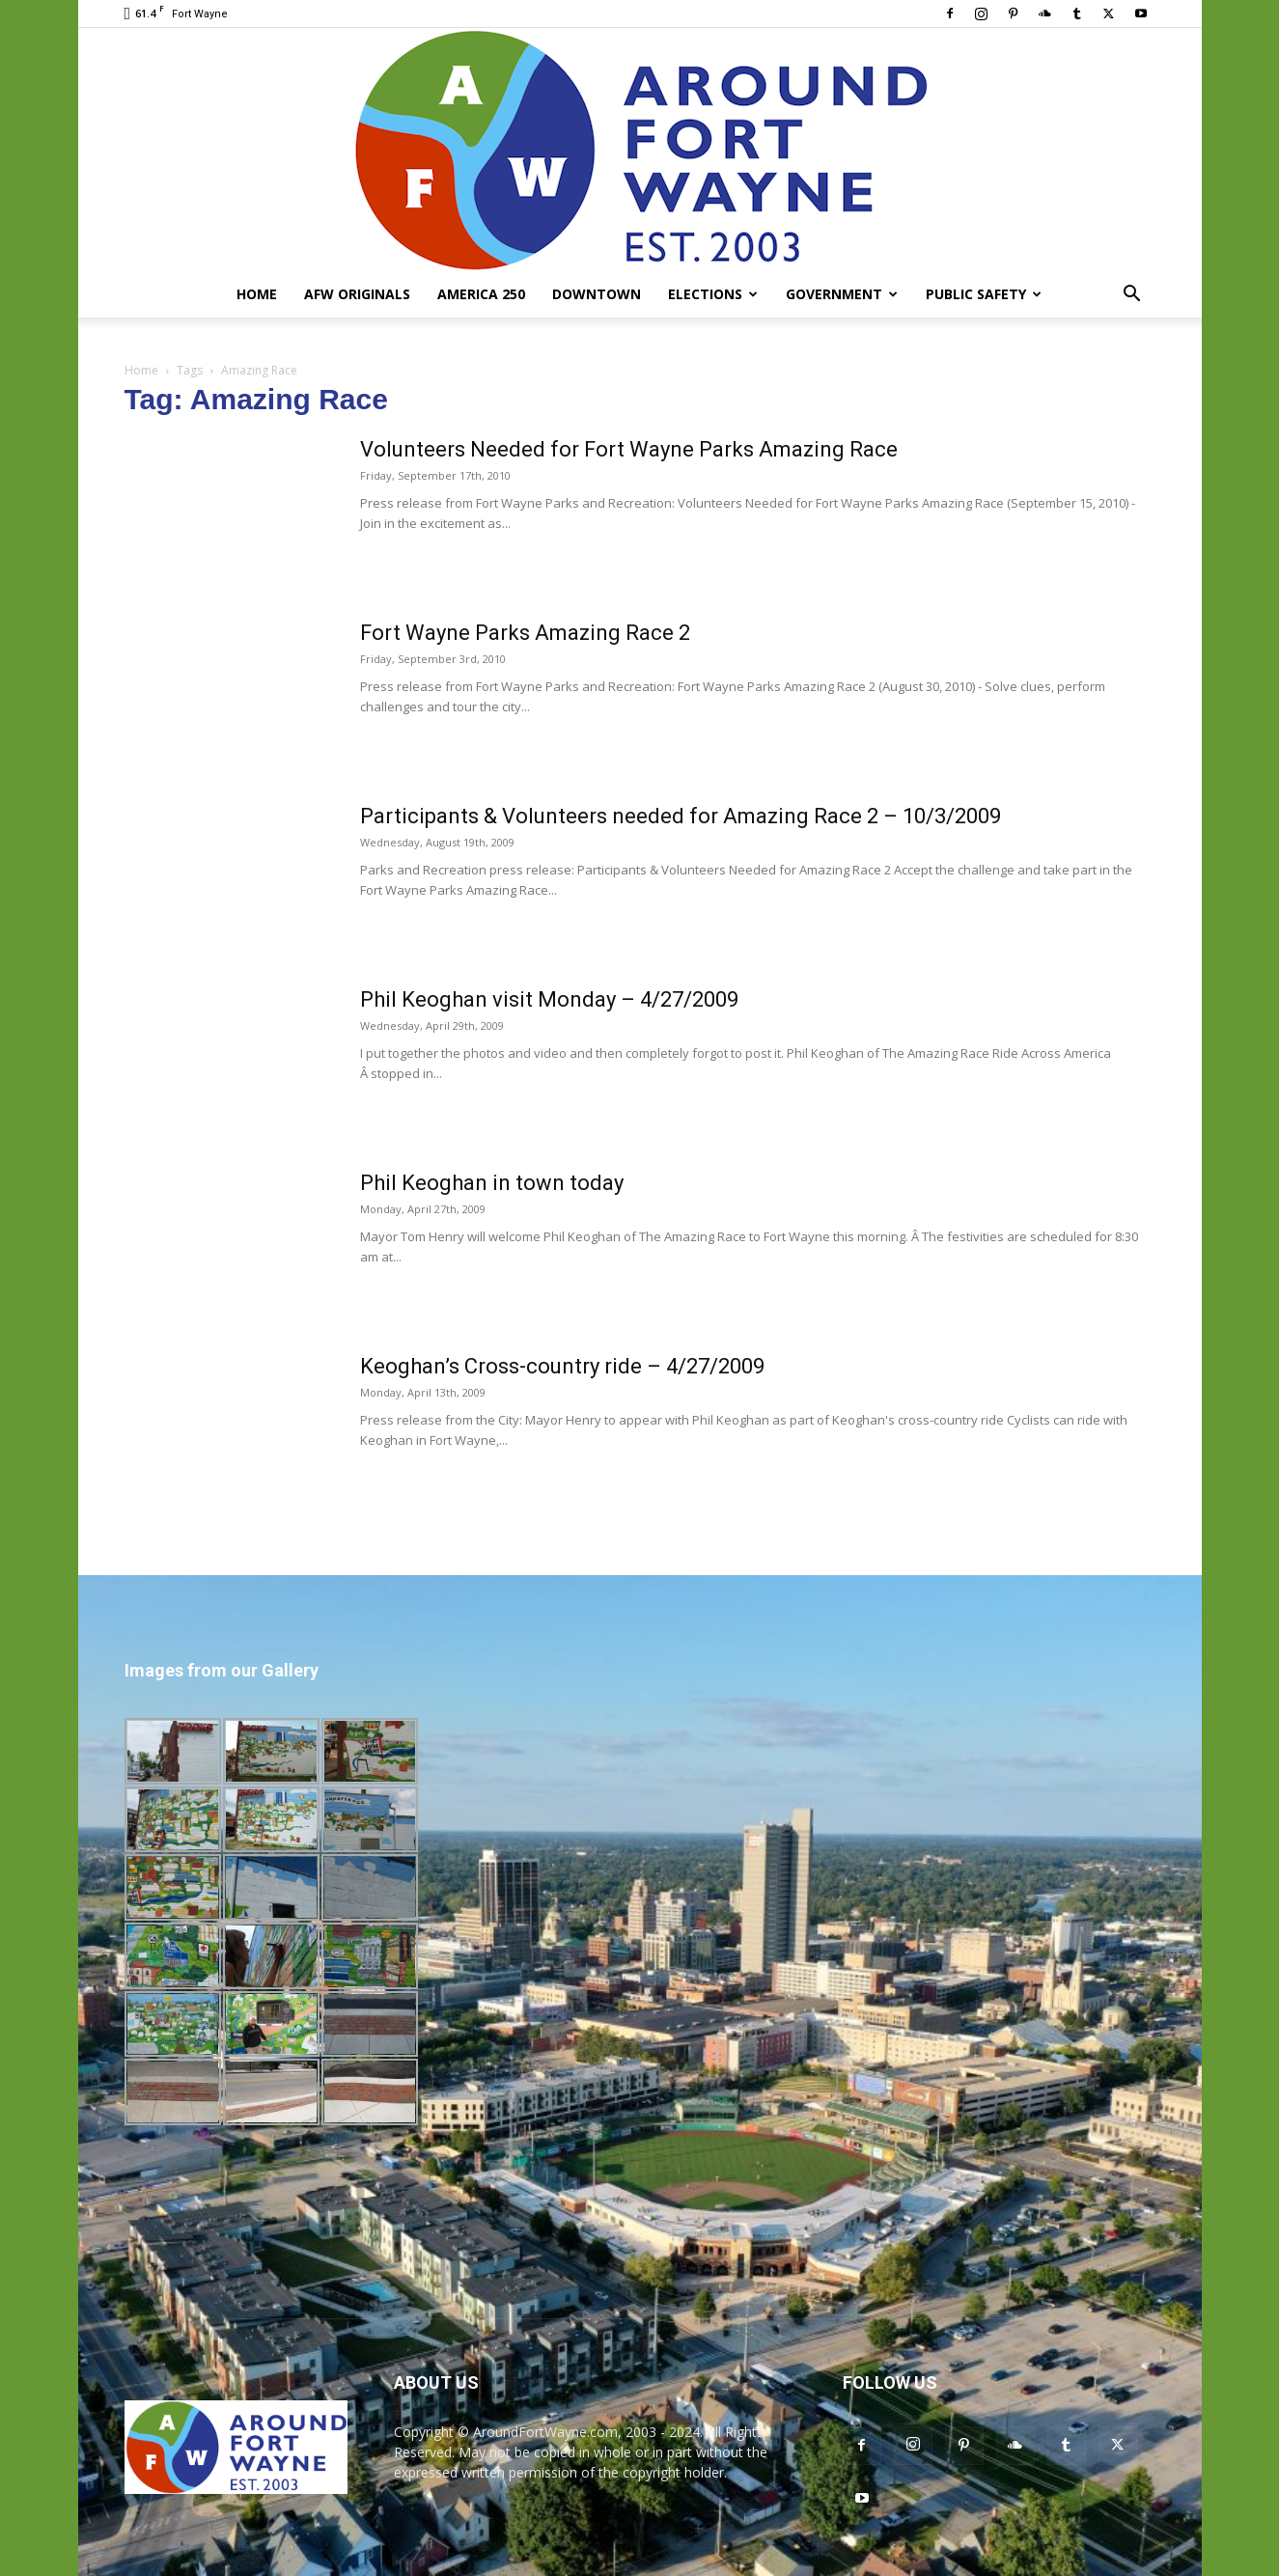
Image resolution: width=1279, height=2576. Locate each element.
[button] (1132, 296)
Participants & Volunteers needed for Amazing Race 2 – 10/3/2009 (680, 816)
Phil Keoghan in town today (492, 1183)
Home (256, 294)
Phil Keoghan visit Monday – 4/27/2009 (549, 999)
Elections (713, 294)
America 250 (481, 294)
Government (842, 294)
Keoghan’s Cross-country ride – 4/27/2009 (562, 1366)
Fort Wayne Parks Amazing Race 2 (525, 633)
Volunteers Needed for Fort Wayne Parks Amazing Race (629, 449)
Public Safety (984, 294)
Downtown (596, 294)
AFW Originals (357, 294)
